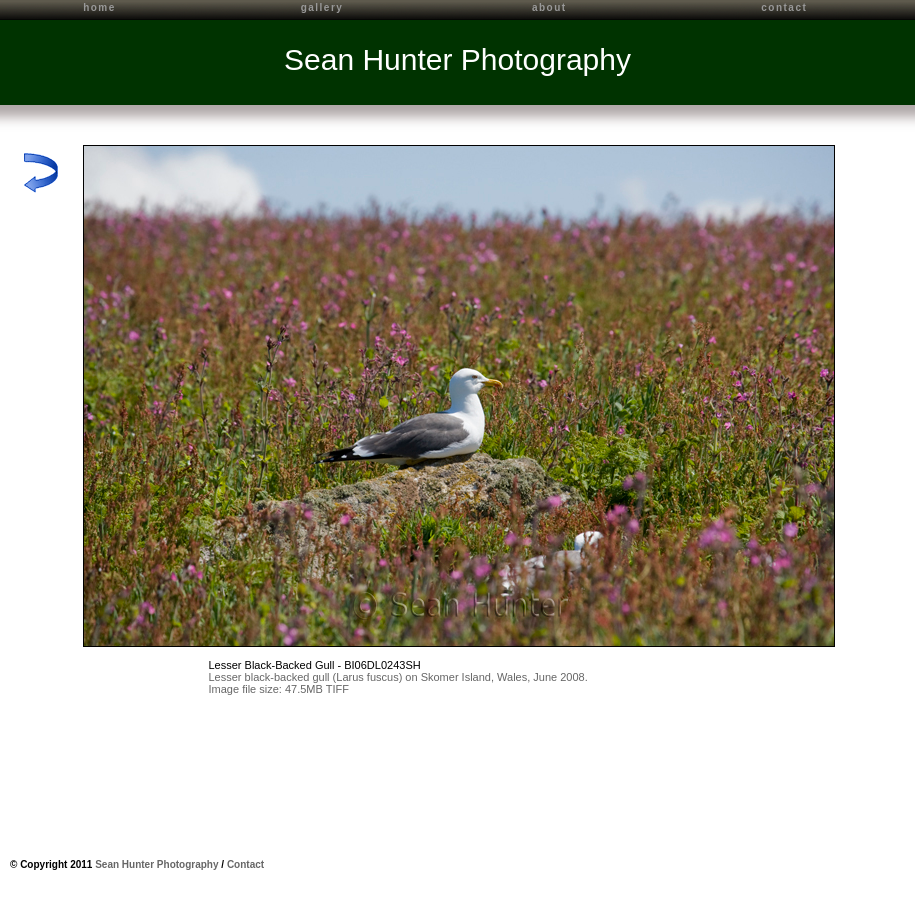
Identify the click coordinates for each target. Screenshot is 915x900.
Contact (245, 864)
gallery (322, 7)
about (549, 7)
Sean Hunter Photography (457, 59)
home (99, 7)
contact (784, 7)
